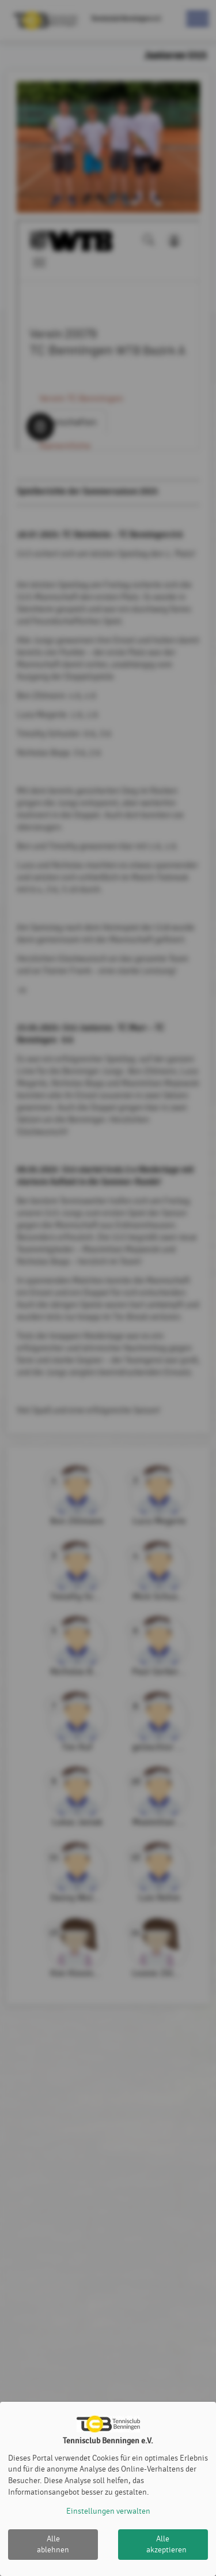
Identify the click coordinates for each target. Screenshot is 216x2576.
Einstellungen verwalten (108, 2511)
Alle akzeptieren (166, 2544)
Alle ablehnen (53, 2544)
